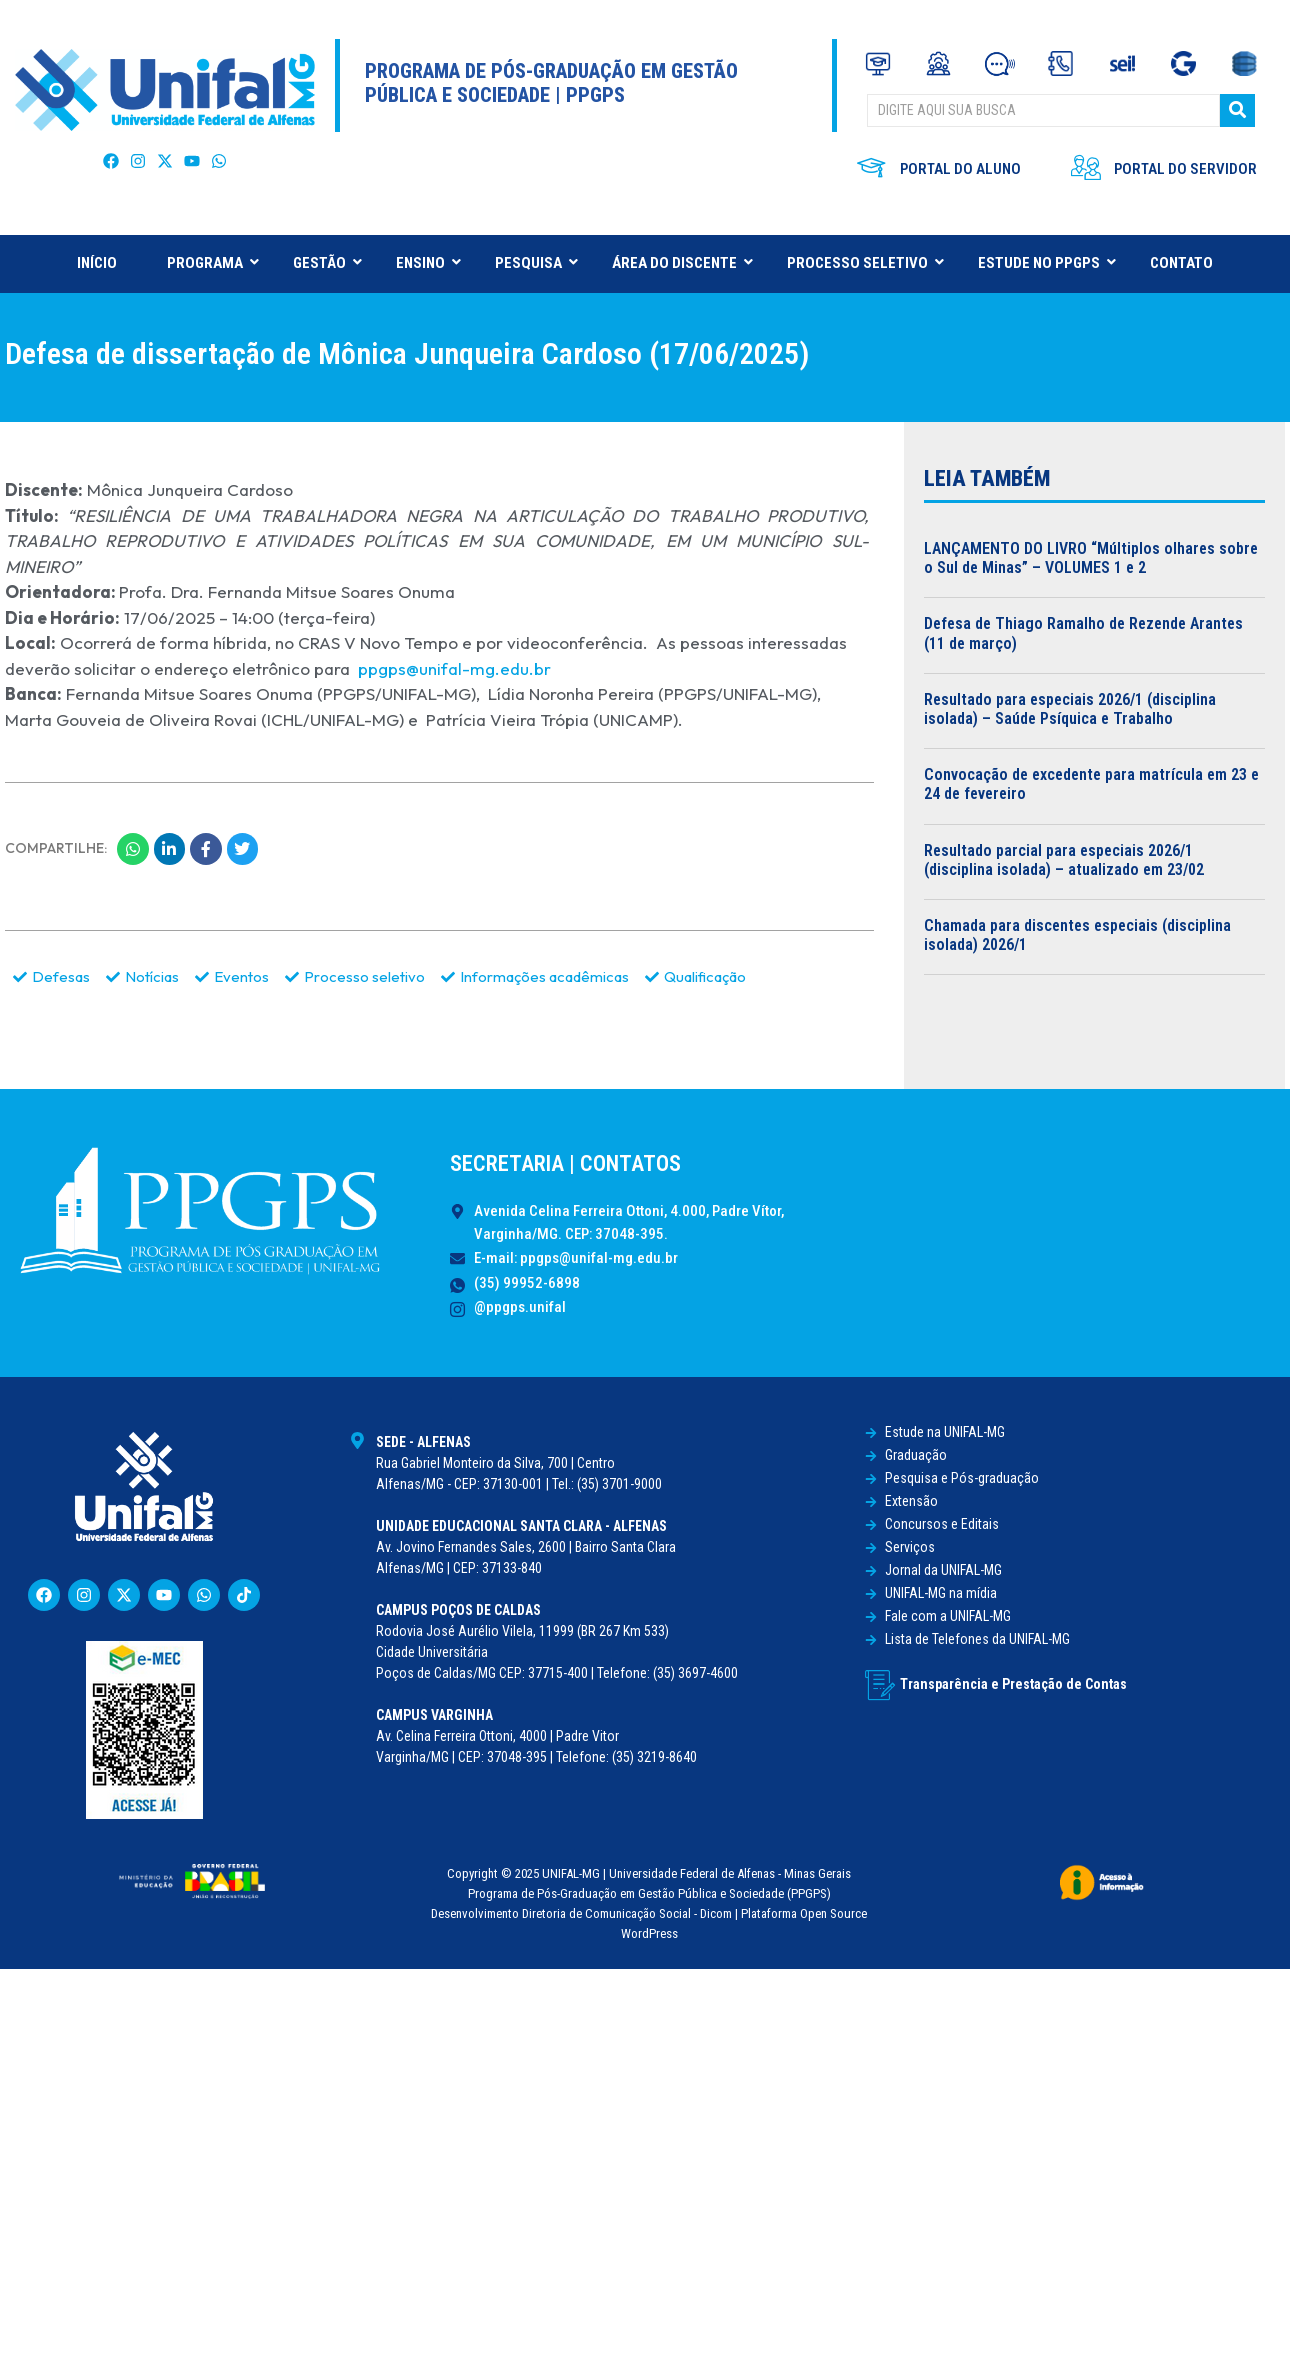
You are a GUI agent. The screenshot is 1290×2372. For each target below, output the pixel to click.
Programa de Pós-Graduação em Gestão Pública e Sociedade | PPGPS (551, 83)
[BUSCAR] (1043, 110)
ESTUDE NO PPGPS (1046, 263)
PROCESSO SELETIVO (865, 263)
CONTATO (1181, 263)
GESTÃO (327, 263)
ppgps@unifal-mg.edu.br (452, 668)
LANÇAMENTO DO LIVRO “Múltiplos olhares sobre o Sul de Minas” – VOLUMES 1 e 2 (1091, 558)
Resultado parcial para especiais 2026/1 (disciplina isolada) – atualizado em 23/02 (1064, 860)
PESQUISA (536, 263)
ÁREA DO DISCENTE (682, 263)
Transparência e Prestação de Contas (1013, 1684)
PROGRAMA (212, 263)
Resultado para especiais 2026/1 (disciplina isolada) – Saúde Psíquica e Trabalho (1070, 709)
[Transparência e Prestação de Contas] (880, 1685)
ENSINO (428, 263)
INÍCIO (97, 263)
